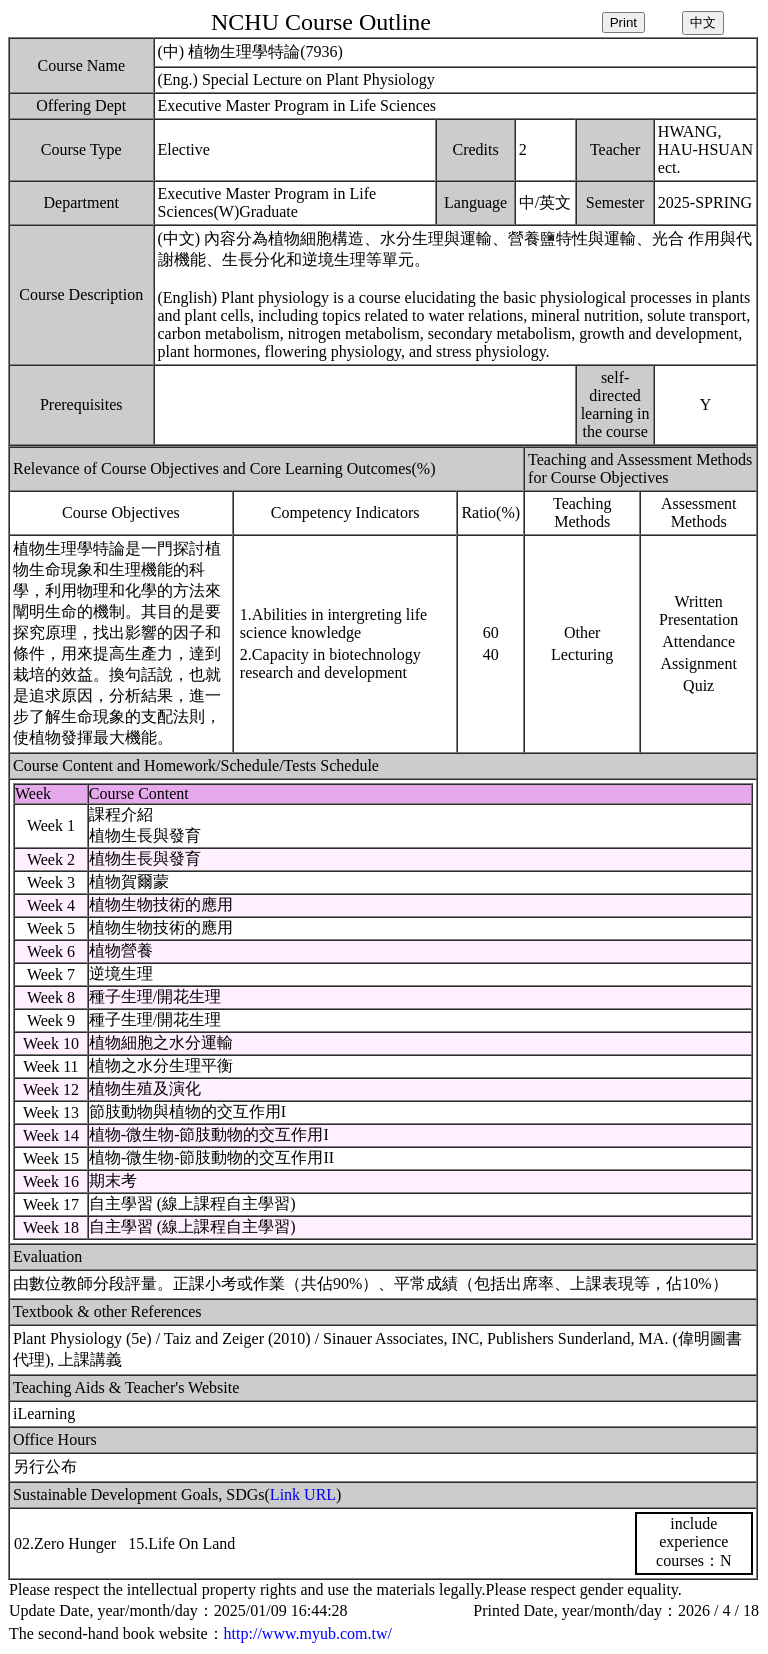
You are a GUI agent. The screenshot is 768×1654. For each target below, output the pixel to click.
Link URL (303, 1494)
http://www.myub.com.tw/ (308, 1633)
